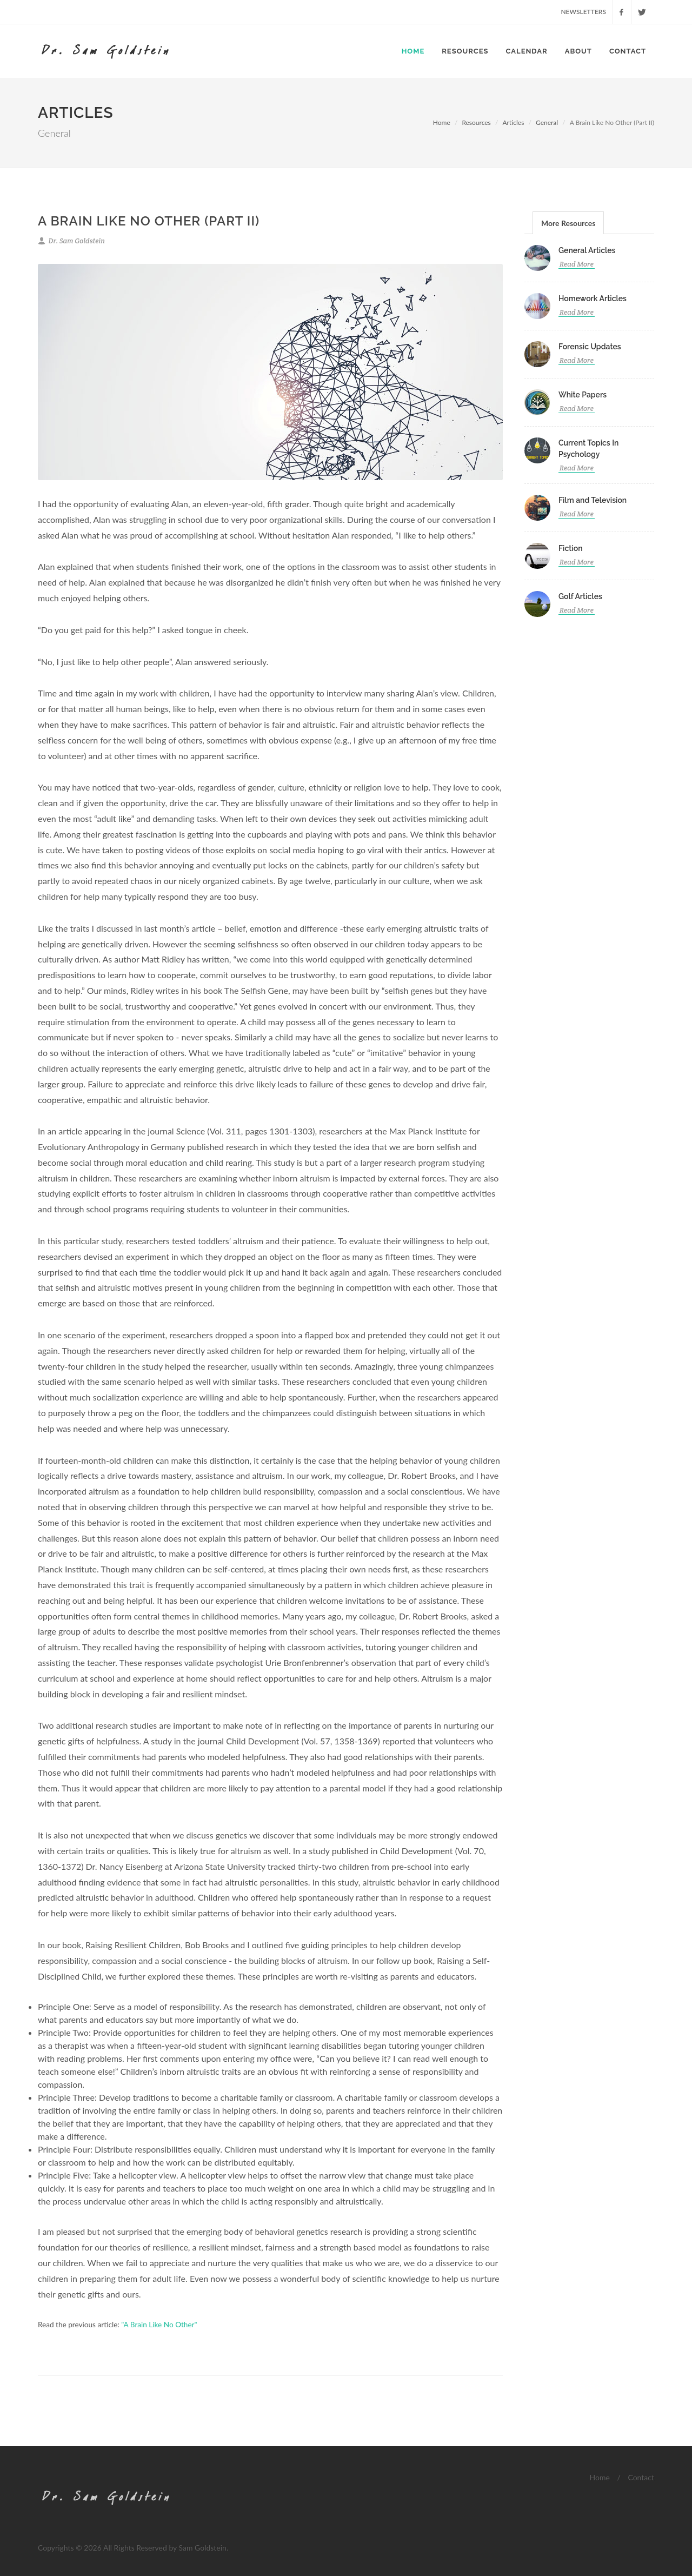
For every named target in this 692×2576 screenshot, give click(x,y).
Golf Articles (580, 596)
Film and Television (592, 500)
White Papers (582, 394)
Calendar (527, 51)
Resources (465, 51)
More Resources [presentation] (568, 223)
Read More (577, 265)
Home (413, 51)
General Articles (587, 250)
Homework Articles (592, 298)
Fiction (570, 548)
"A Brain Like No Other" (159, 2324)
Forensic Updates (589, 346)
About (578, 51)
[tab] (568, 222)
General (547, 122)
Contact (627, 51)
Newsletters (583, 12)
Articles (513, 122)
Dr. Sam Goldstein (71, 240)
